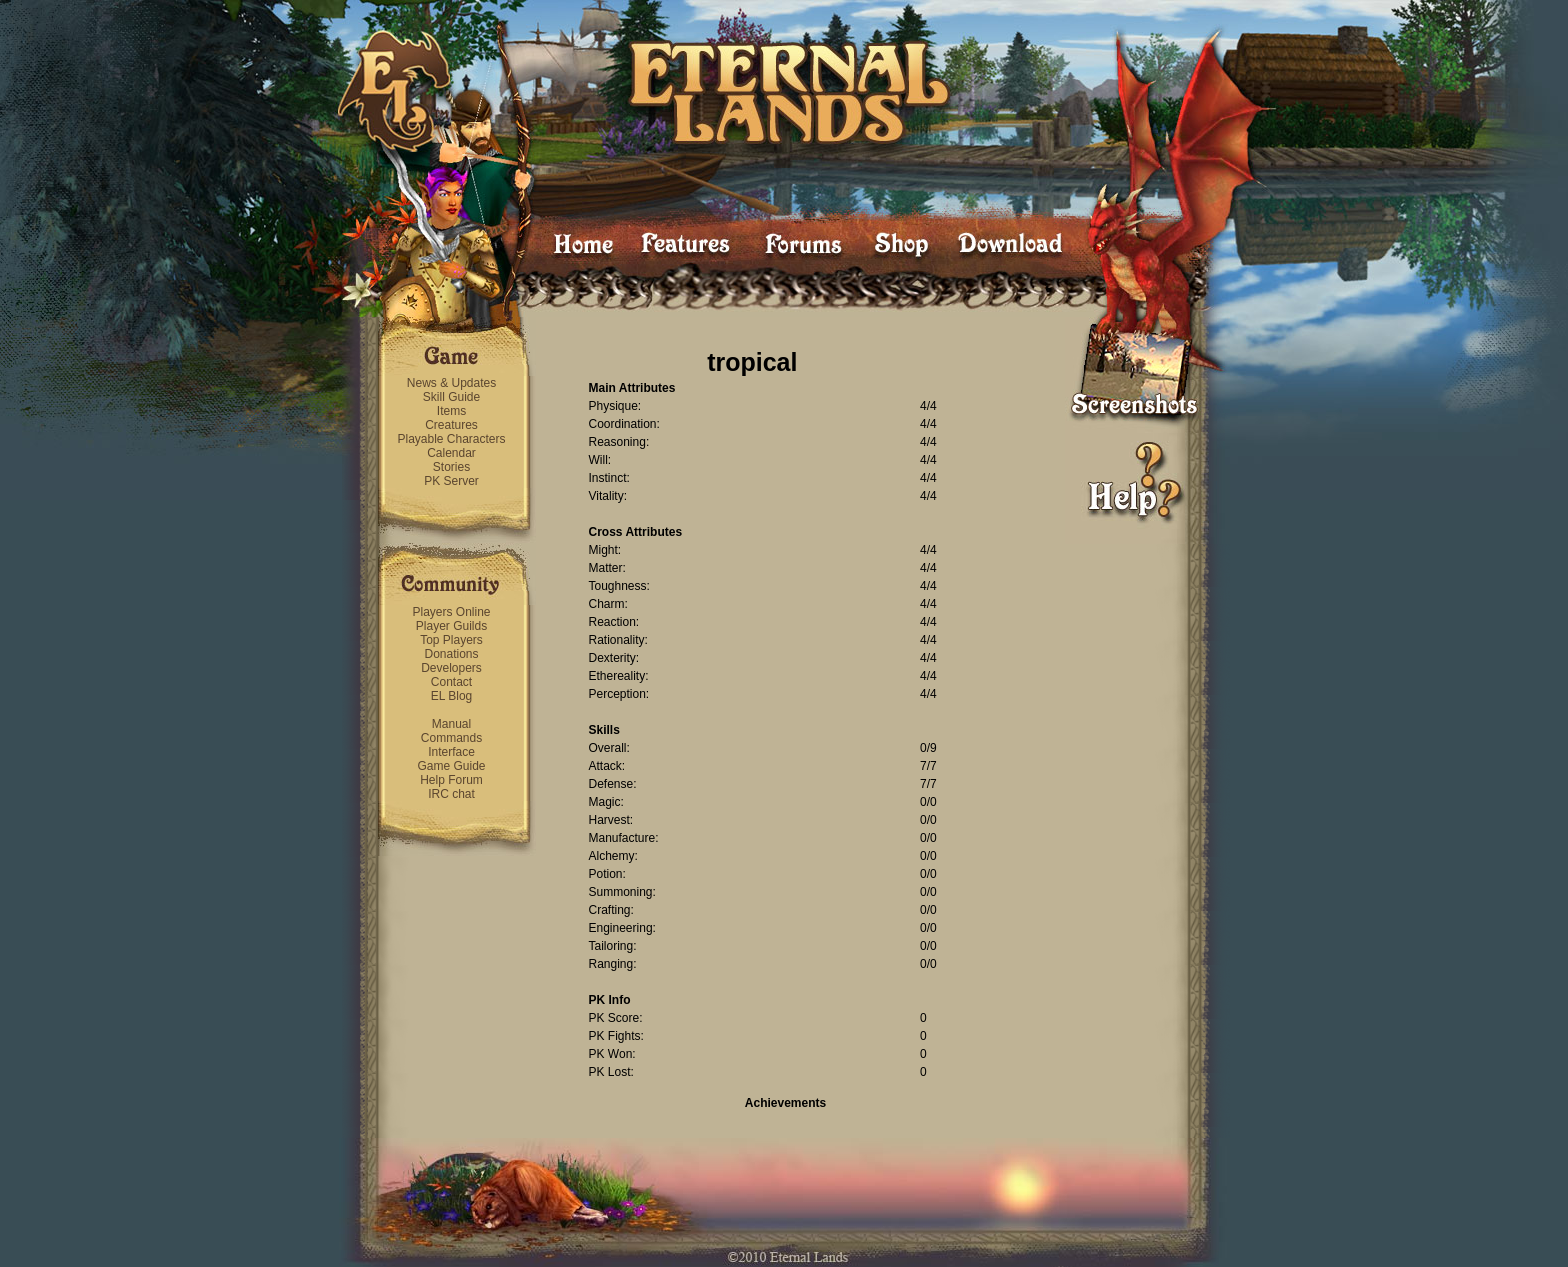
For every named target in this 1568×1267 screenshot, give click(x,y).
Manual (451, 724)
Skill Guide (451, 397)
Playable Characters (451, 439)
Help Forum (451, 780)
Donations (451, 654)
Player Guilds (451, 626)
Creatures (451, 425)
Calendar (451, 453)
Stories (451, 467)
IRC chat (451, 794)
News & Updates (451, 383)
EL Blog (452, 696)
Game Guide (451, 766)
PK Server (451, 481)
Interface (451, 752)
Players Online (451, 612)
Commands (451, 738)
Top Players (451, 640)
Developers (451, 668)
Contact (451, 682)
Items (451, 411)
